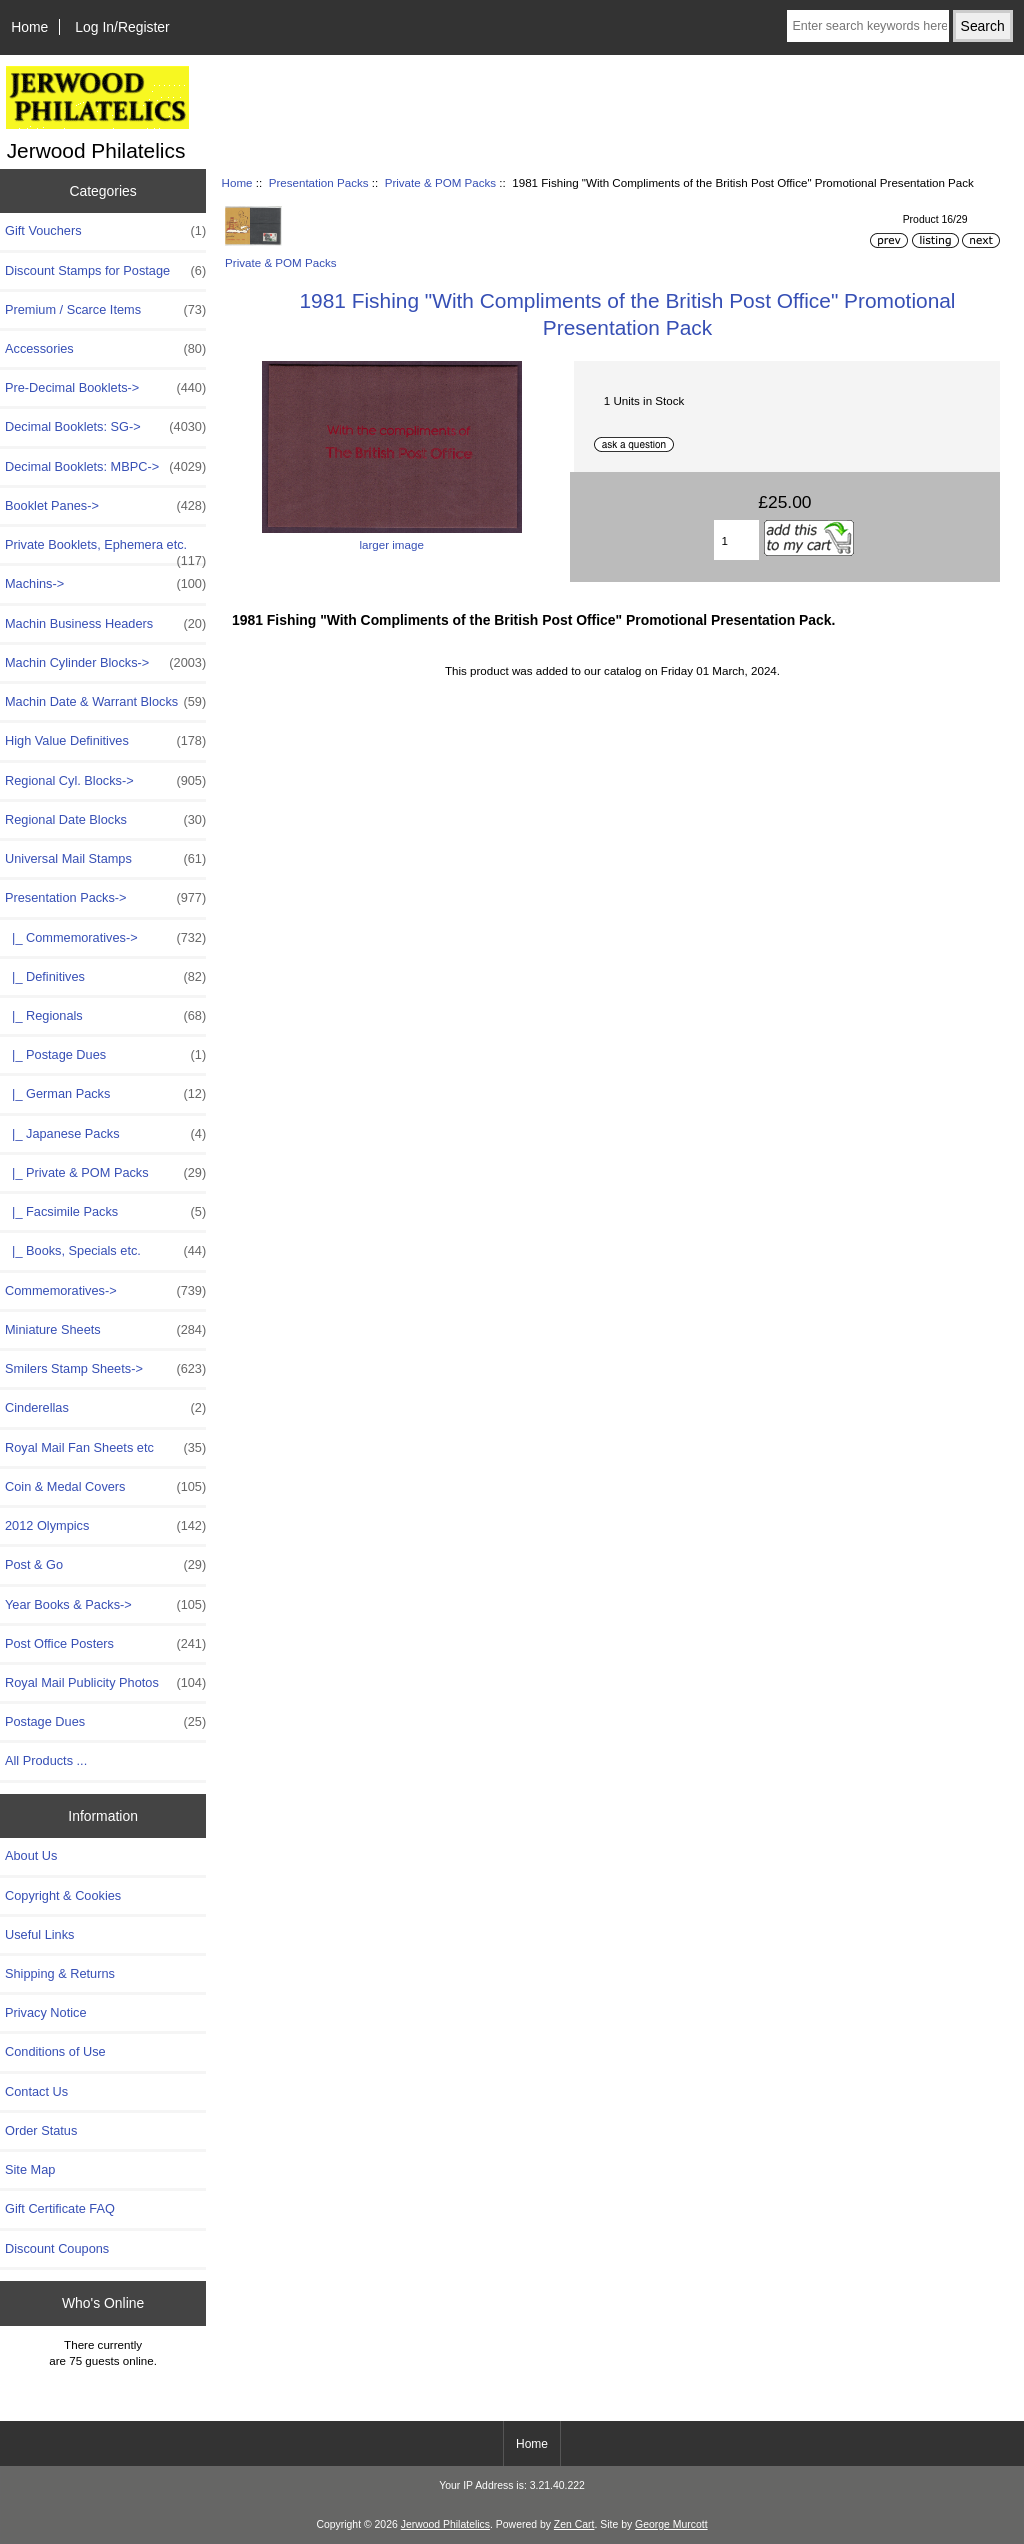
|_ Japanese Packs (105, 1134)
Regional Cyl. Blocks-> (105, 781)
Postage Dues (105, 1722)
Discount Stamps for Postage (105, 271)
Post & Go (105, 1565)
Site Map (30, 2169)
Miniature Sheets (105, 1330)
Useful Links (39, 1934)
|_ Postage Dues (105, 1055)
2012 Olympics (105, 1526)
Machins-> (105, 584)
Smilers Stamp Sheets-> (105, 1369)
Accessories (105, 349)
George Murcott (671, 2524)
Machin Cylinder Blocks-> (105, 663)
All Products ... (46, 1760)
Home (29, 27)
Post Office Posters (105, 1644)
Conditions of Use (55, 2051)
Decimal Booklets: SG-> (105, 427)
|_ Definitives (105, 977)
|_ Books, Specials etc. (105, 1251)
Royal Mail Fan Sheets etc (105, 1448)
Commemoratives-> (105, 1291)
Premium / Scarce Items (105, 310)
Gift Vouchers (105, 231)
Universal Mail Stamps (105, 859)
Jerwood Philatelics (445, 2524)
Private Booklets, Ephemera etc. (105, 550)
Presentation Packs (319, 182)
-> (105, 898)
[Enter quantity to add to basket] (736, 540)
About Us (31, 1855)
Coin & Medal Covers (105, 1487)
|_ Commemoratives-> (105, 938)
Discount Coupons (57, 2248)
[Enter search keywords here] (867, 26)
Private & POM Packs (440, 182)
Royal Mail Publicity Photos (105, 1683)
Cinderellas (105, 1408)
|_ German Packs (105, 1094)
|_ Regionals (105, 1016)
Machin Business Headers (105, 624)
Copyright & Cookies (63, 1895)
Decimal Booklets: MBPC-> (105, 467)
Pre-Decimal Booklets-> (105, 388)
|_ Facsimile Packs (105, 1212)
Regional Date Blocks (105, 820)
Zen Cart (574, 2524)
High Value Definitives (105, 741)
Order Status (41, 2130)
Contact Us (36, 2091)
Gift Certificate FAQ (60, 2208)
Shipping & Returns (60, 1973)
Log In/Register (122, 27)
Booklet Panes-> (105, 506)
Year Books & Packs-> (105, 1605)
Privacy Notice (45, 2012)
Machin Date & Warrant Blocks (105, 702)
